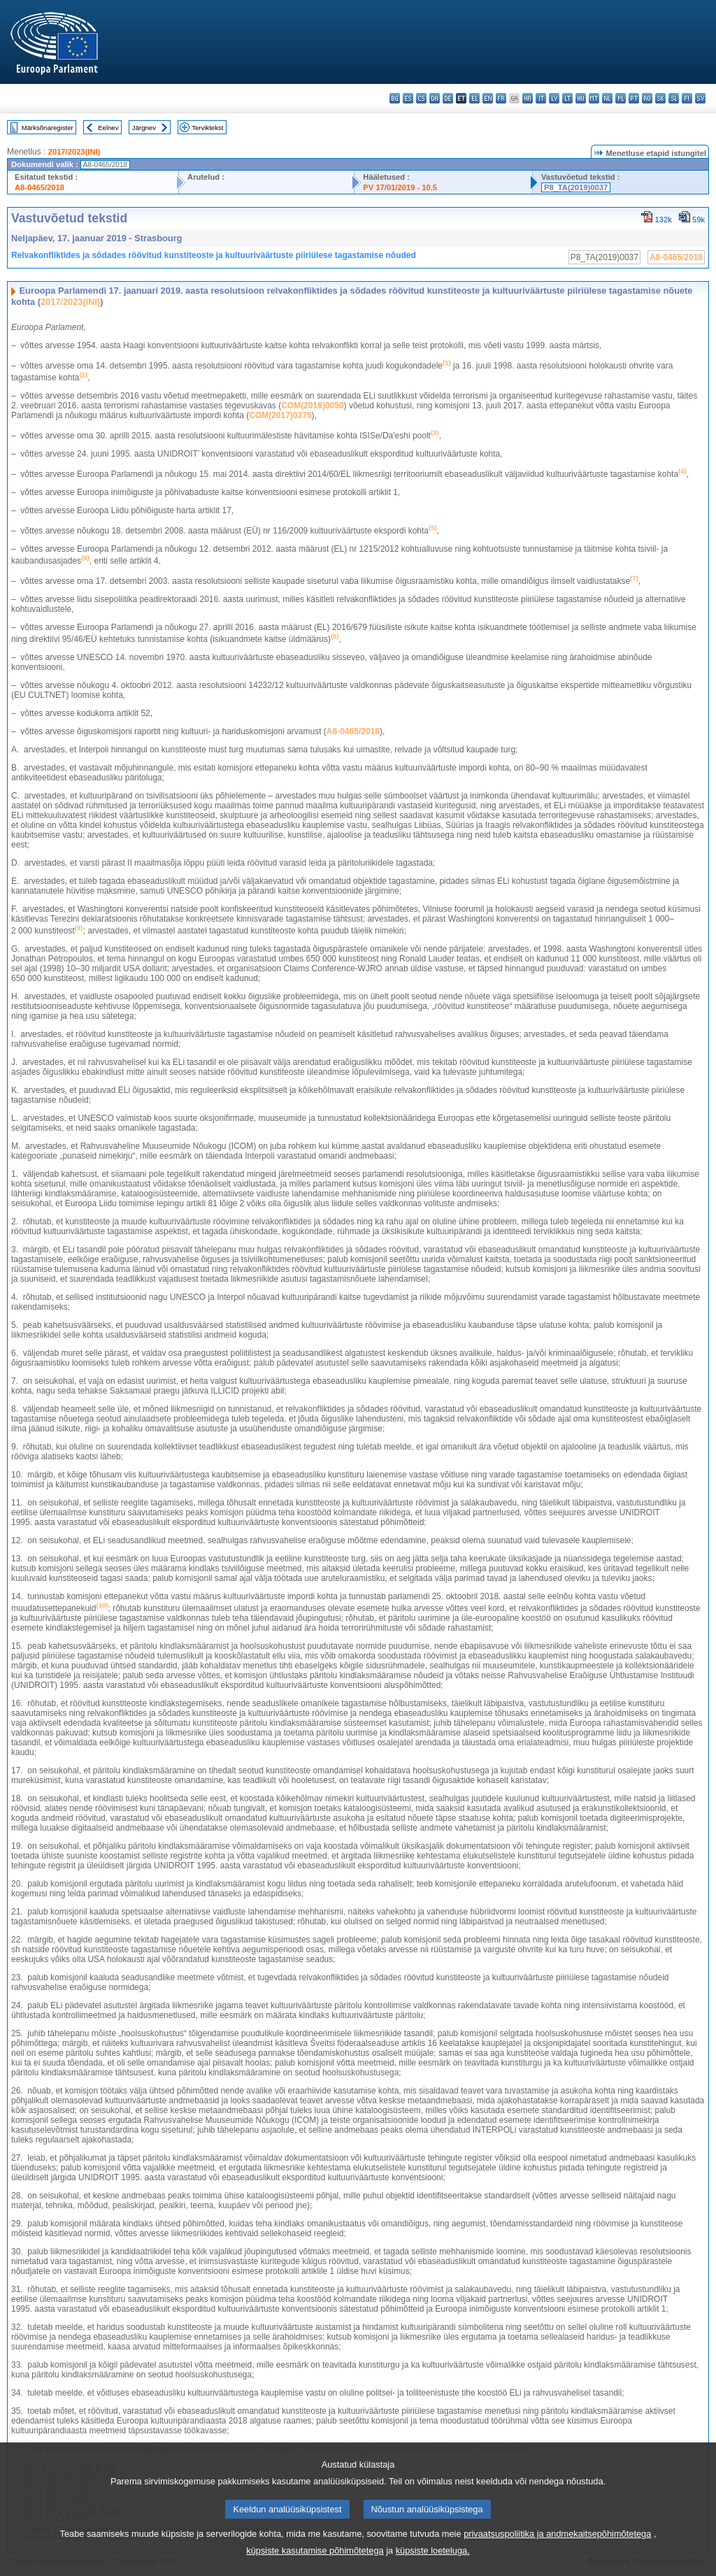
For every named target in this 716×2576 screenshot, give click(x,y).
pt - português (634, 98)
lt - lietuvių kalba (567, 98)
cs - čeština (421, 98)
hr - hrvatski (527, 98)
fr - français (501, 98)
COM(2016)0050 (312, 405)
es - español (408, 98)
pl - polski (620, 98)
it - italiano (541, 98)
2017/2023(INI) (74, 152)
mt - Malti (594, 98)
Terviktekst (207, 127)
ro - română (647, 98)
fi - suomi (687, 98)
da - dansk (434, 98)
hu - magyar (580, 98)
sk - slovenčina (660, 98)
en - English (487, 98)
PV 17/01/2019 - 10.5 (400, 187)
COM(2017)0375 (280, 415)
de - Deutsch (448, 98)
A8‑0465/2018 (353, 731)
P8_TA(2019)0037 (576, 187)
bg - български (394, 98)
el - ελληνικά (474, 98)
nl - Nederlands (607, 98)
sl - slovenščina (673, 98)
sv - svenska (700, 98)
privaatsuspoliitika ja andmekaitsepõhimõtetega (557, 2551)
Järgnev (144, 127)
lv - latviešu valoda (554, 98)
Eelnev (108, 127)
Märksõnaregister (47, 127)
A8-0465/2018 (39, 187)
